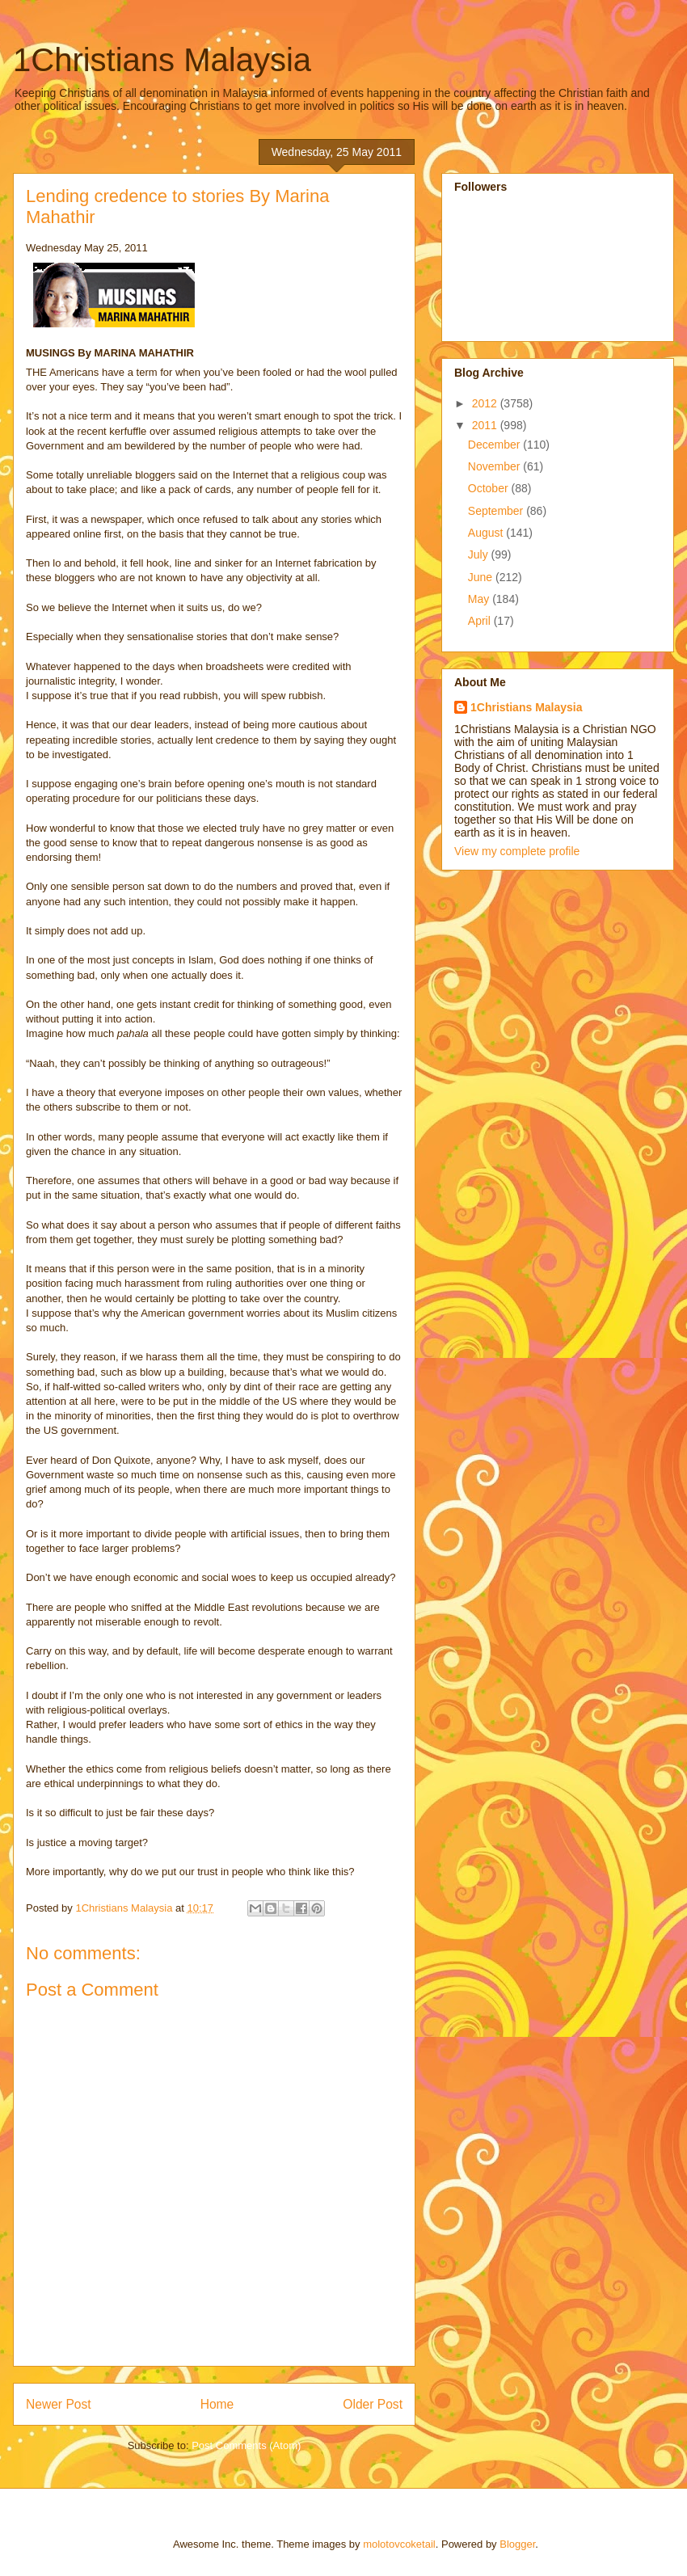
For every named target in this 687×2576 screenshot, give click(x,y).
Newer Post (58, 2404)
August (487, 532)
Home (217, 2404)
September (497, 510)
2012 (486, 403)
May (480, 598)
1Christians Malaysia (162, 60)
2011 (486, 425)
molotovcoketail (399, 2544)
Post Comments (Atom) (246, 2445)
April (481, 620)
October (490, 488)
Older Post (373, 2404)
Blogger (517, 2544)
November (495, 466)
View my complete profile (517, 851)
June (481, 577)
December (495, 444)
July (479, 554)
